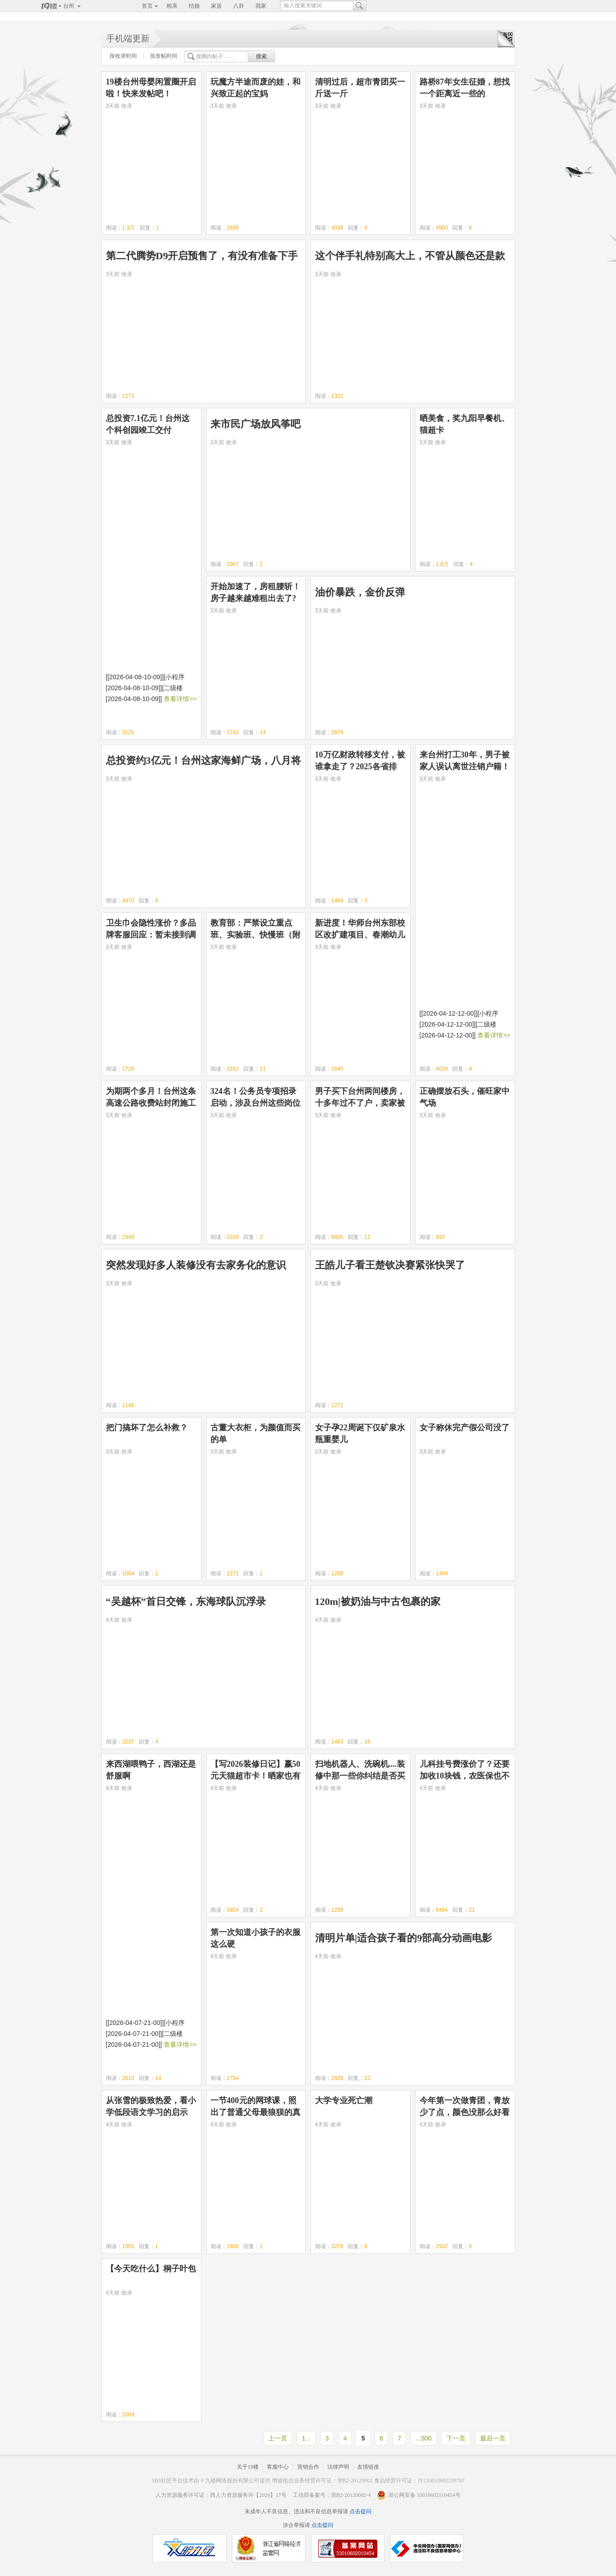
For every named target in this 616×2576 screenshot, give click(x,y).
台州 (68, 6)
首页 (147, 6)
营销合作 (308, 2467)
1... (306, 2438)
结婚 (194, 6)
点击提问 (359, 2511)
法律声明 (338, 2467)
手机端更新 (128, 38)
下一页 (456, 2438)
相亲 (171, 6)
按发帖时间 (163, 56)
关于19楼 (248, 2467)
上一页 (277, 2438)
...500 (423, 2438)
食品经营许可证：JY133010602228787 (419, 2480)
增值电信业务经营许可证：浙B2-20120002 (322, 2480)
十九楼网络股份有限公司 (230, 2480)
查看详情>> (180, 698)
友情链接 (368, 2467)
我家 (260, 6)
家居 (216, 6)
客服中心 (278, 2467)
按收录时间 (123, 56)
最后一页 (493, 2438)
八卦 (238, 6)
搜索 (261, 56)
